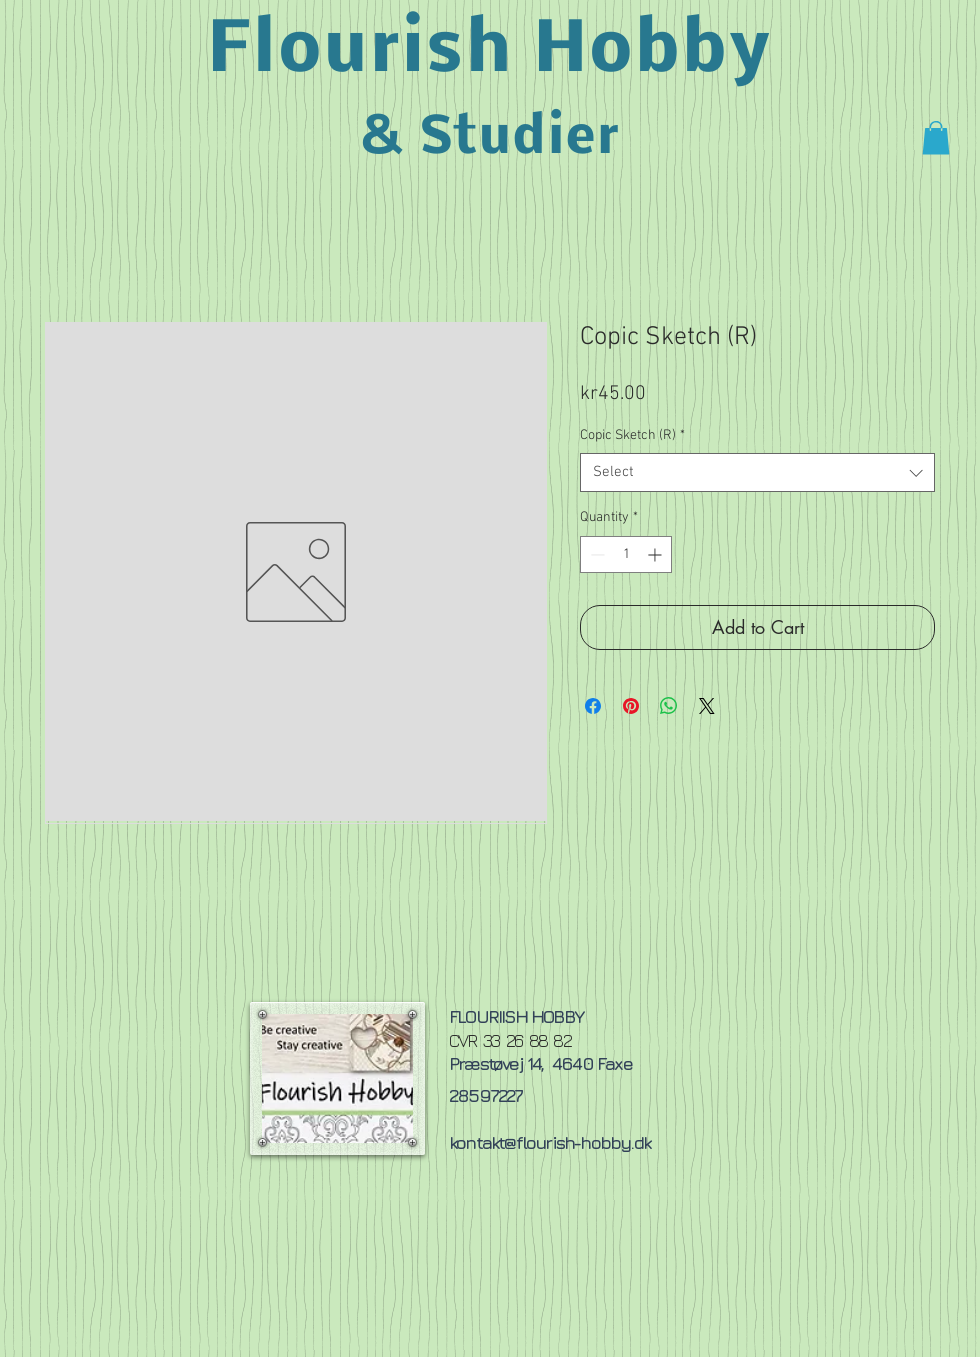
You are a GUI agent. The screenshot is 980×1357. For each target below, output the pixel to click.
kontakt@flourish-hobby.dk (549, 1142)
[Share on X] (707, 706)
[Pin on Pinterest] (631, 706)
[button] (936, 137)
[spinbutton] (626, 554)
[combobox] (757, 472)
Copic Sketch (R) (632, 435)
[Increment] (656, 554)
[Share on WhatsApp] (669, 706)
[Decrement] (595, 554)
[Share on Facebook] (593, 706)
